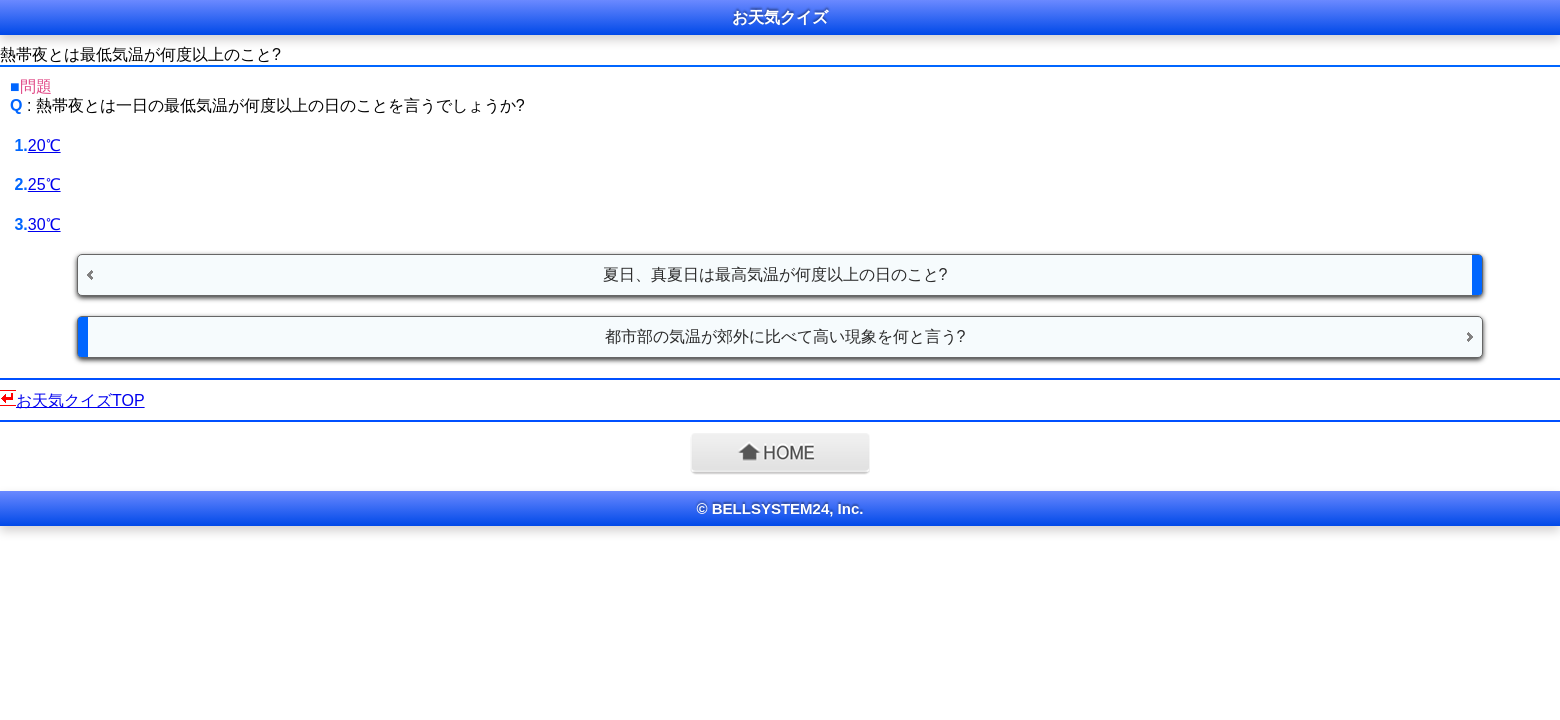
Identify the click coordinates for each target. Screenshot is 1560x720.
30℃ (44, 224)
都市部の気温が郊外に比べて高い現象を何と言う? (785, 336)
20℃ (44, 145)
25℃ (44, 184)
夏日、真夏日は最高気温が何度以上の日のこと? (775, 274)
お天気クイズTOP (80, 400)
